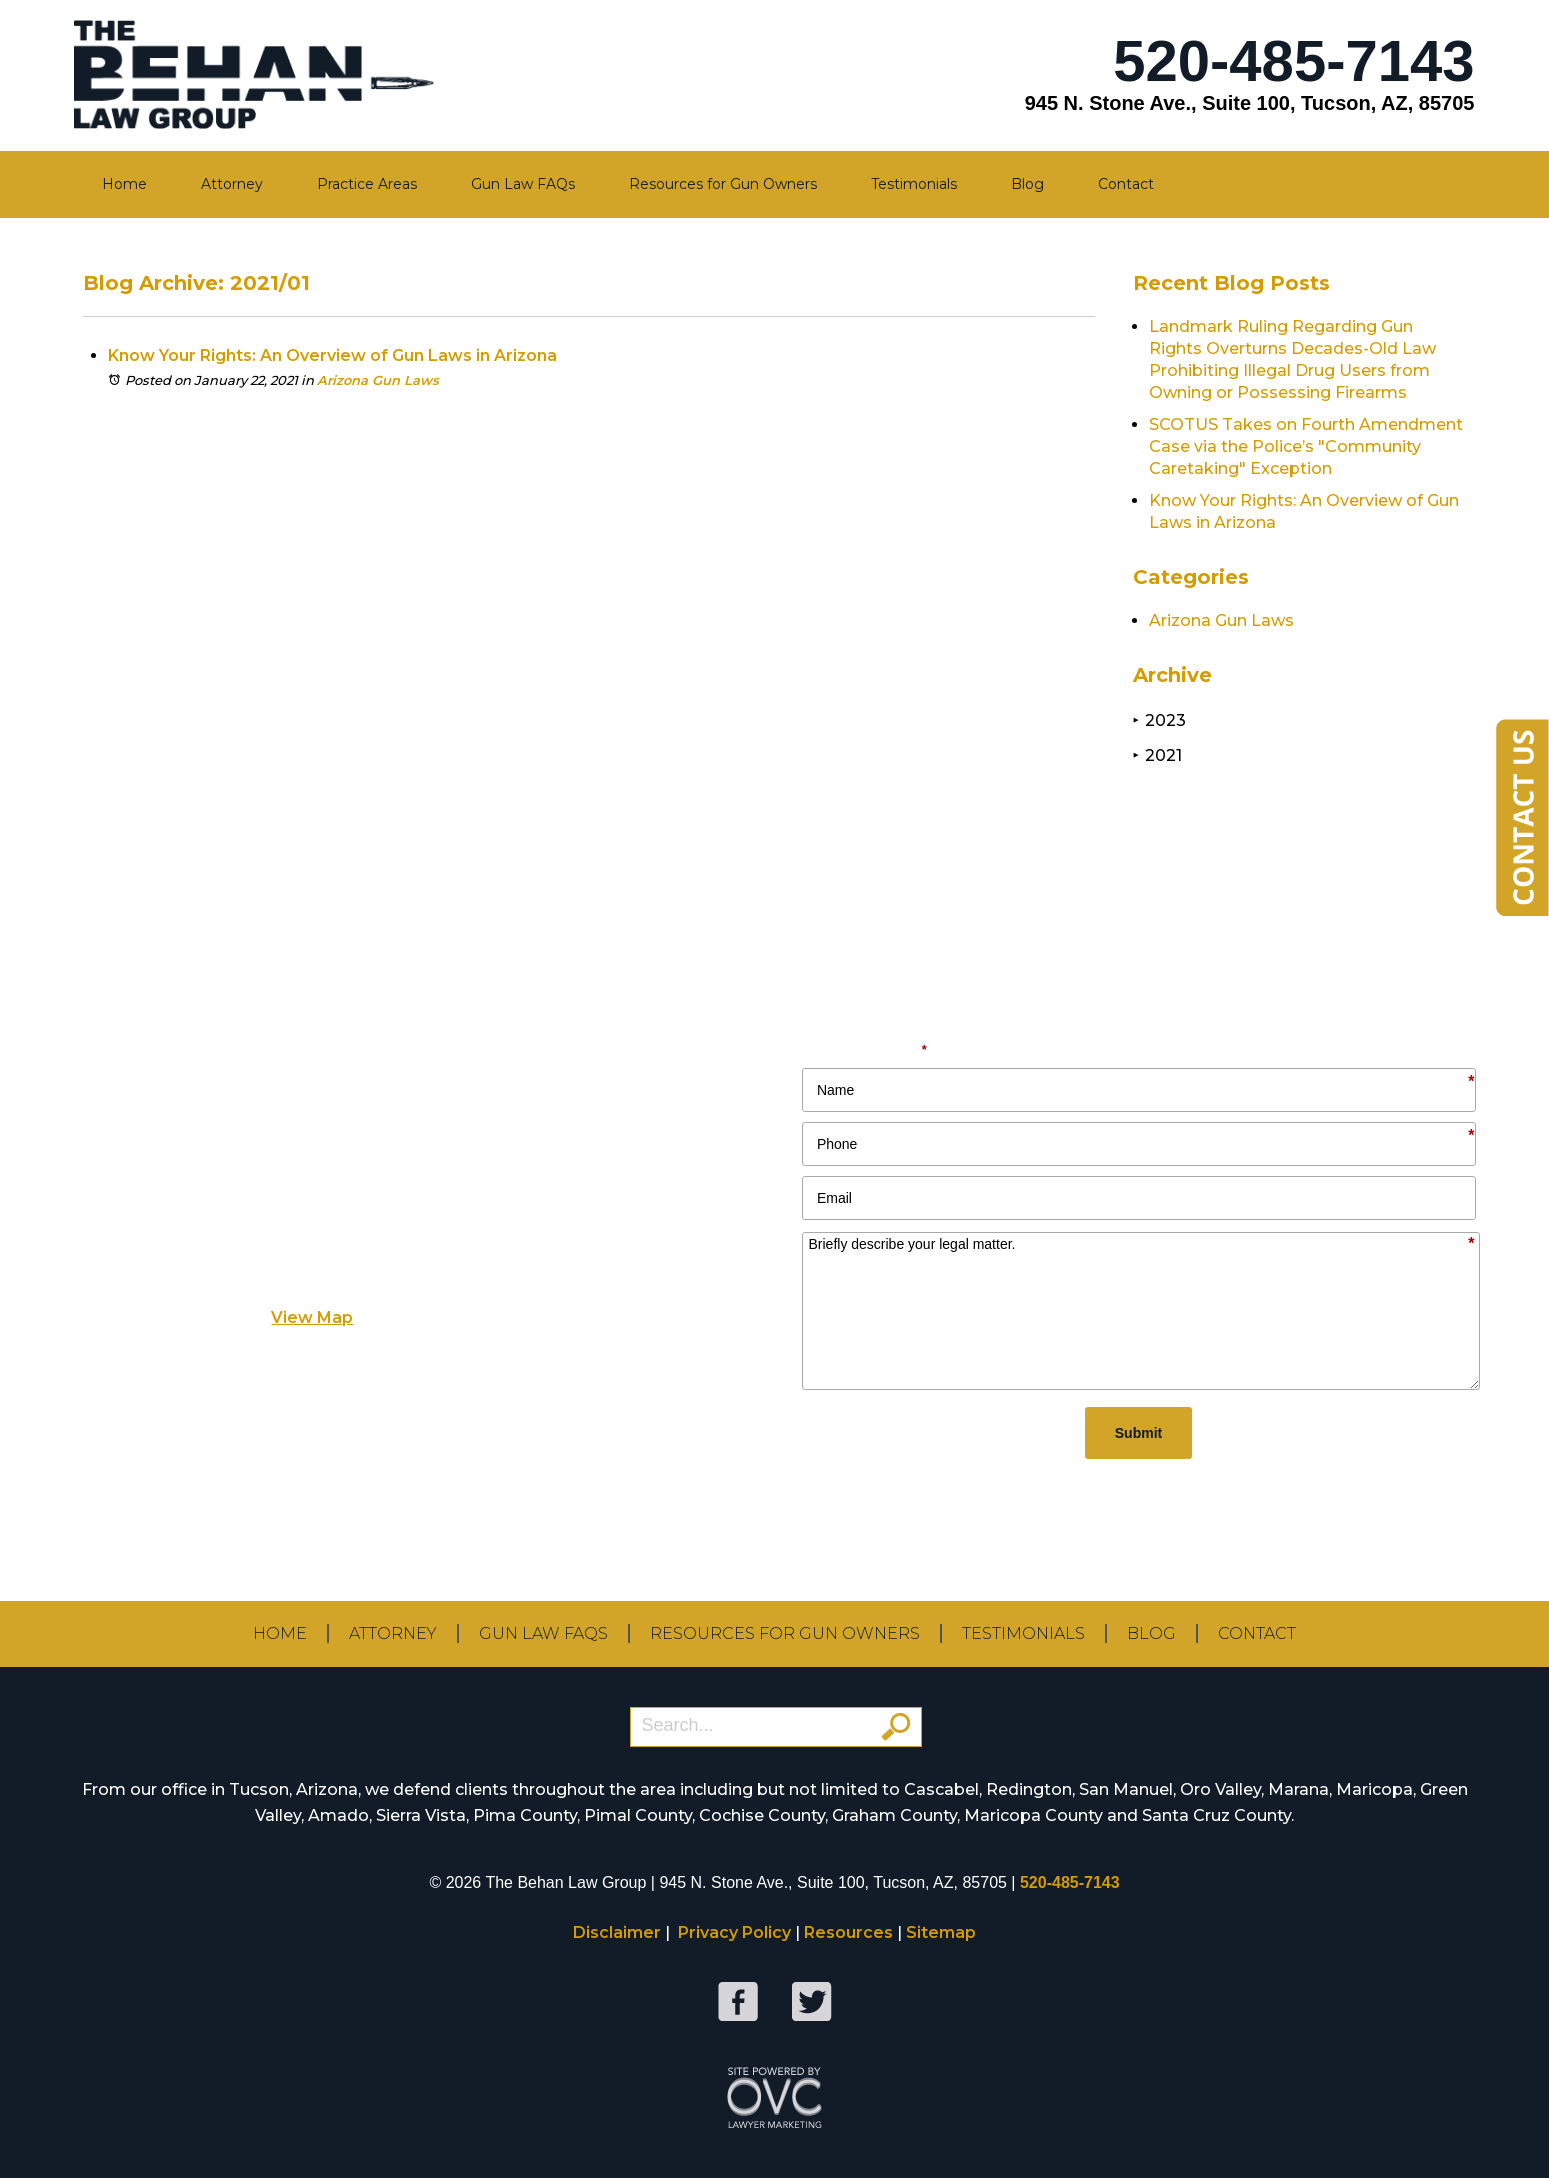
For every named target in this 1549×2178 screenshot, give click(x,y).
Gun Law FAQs (523, 184)
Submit (1138, 1433)
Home (124, 184)
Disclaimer (617, 1932)
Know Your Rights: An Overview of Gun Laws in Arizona (332, 355)
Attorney (232, 184)
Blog (1027, 184)
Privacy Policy (734, 1932)
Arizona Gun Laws (378, 380)
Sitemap (941, 1932)
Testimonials (914, 184)
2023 (1159, 720)
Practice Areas (367, 184)
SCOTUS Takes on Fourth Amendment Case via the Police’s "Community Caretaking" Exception (1306, 446)
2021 (1157, 755)
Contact (1126, 184)
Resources (848, 1932)
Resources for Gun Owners (723, 184)
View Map (312, 1317)
